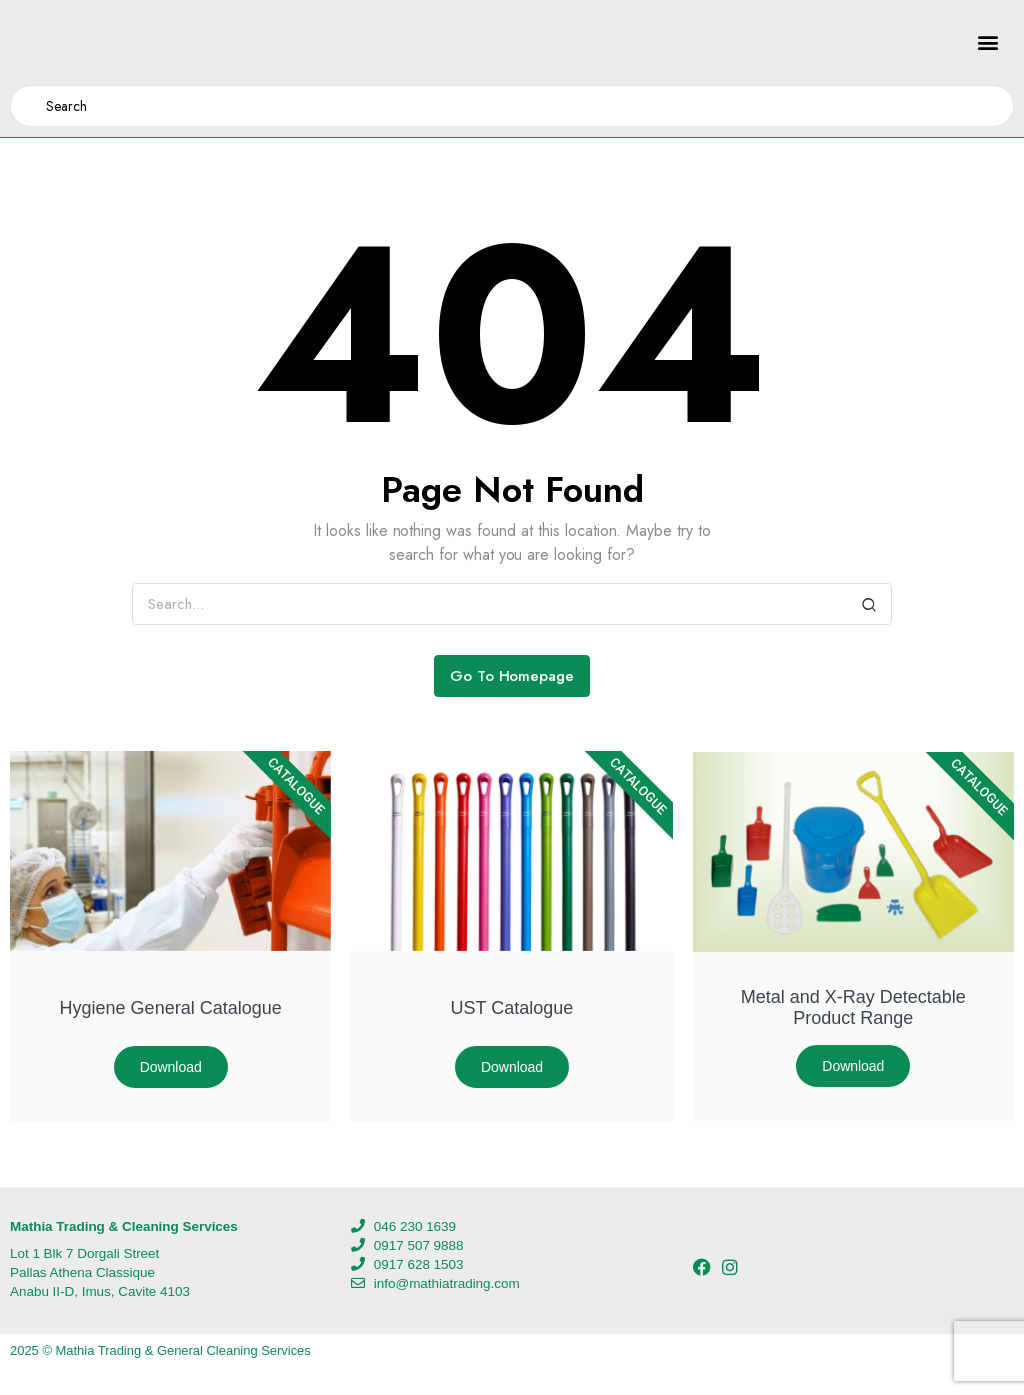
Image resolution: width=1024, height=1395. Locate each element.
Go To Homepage (512, 676)
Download (171, 1067)
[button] (987, 42)
